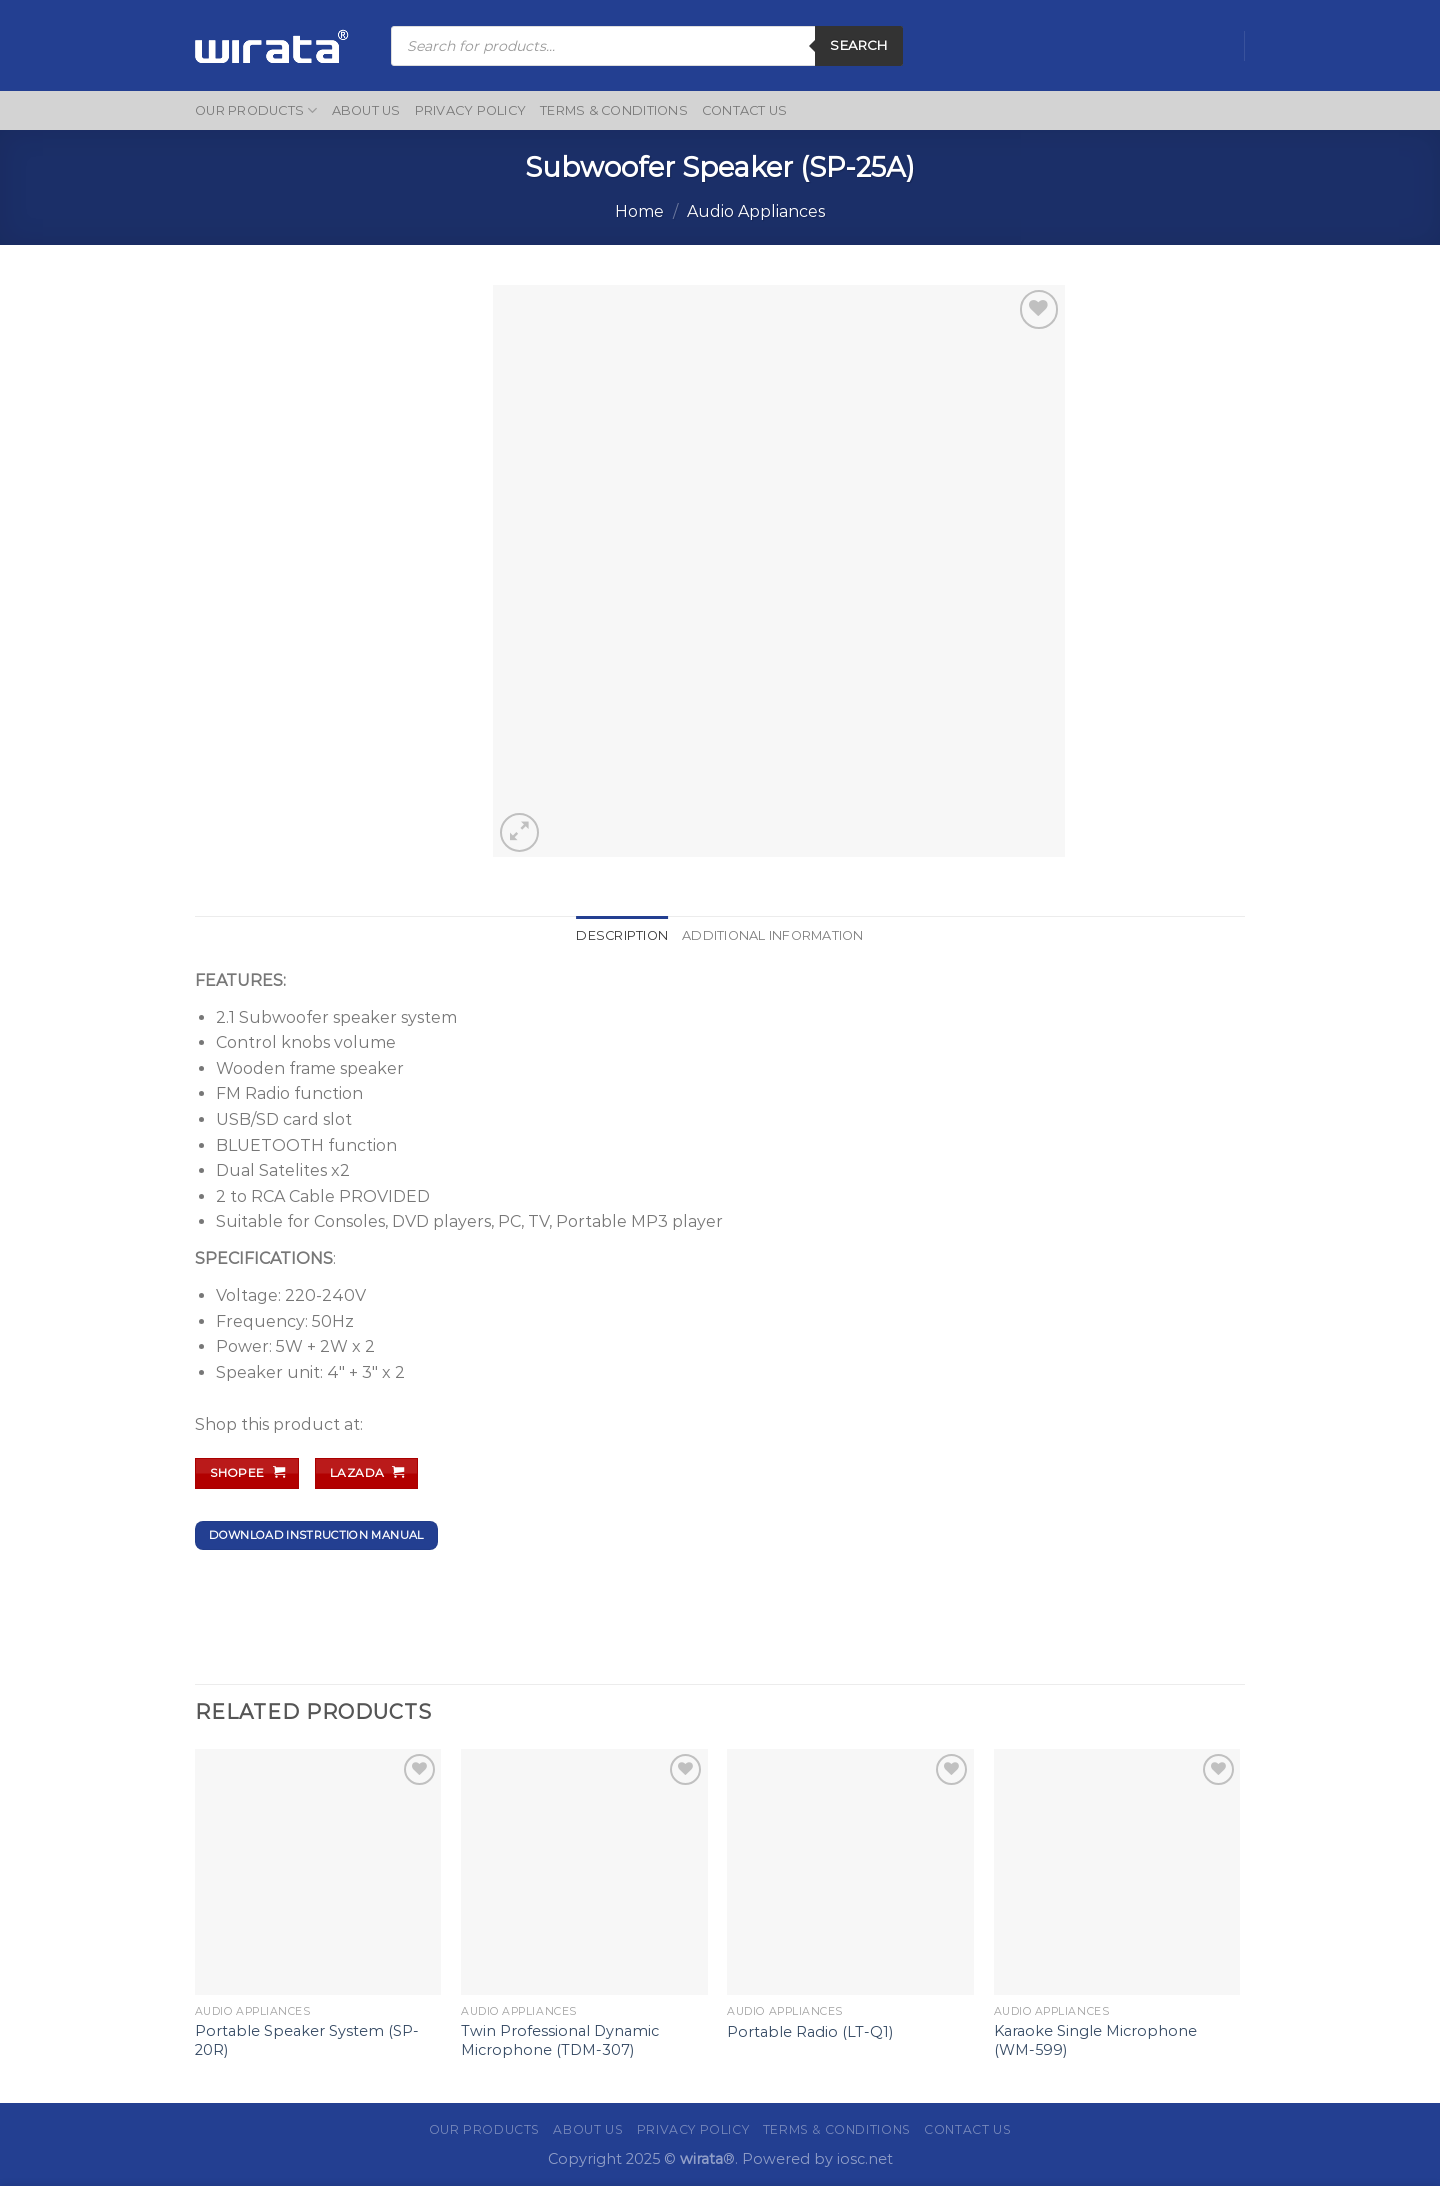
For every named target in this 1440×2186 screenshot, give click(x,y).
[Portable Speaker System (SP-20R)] (318, 1872)
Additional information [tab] (773, 935)
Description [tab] (622, 935)
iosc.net (865, 2159)
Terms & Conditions (614, 110)
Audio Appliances (756, 211)
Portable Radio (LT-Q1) (810, 2032)
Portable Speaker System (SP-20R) (307, 2040)
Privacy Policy (471, 110)
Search (858, 45)
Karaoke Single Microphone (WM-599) (1095, 2040)
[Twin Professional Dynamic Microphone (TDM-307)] (584, 1872)
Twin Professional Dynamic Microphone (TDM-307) (560, 2040)
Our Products (256, 110)
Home (639, 211)
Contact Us (745, 110)
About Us (366, 110)
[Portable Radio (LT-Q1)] (850, 1872)
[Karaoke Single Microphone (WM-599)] (1117, 1872)
